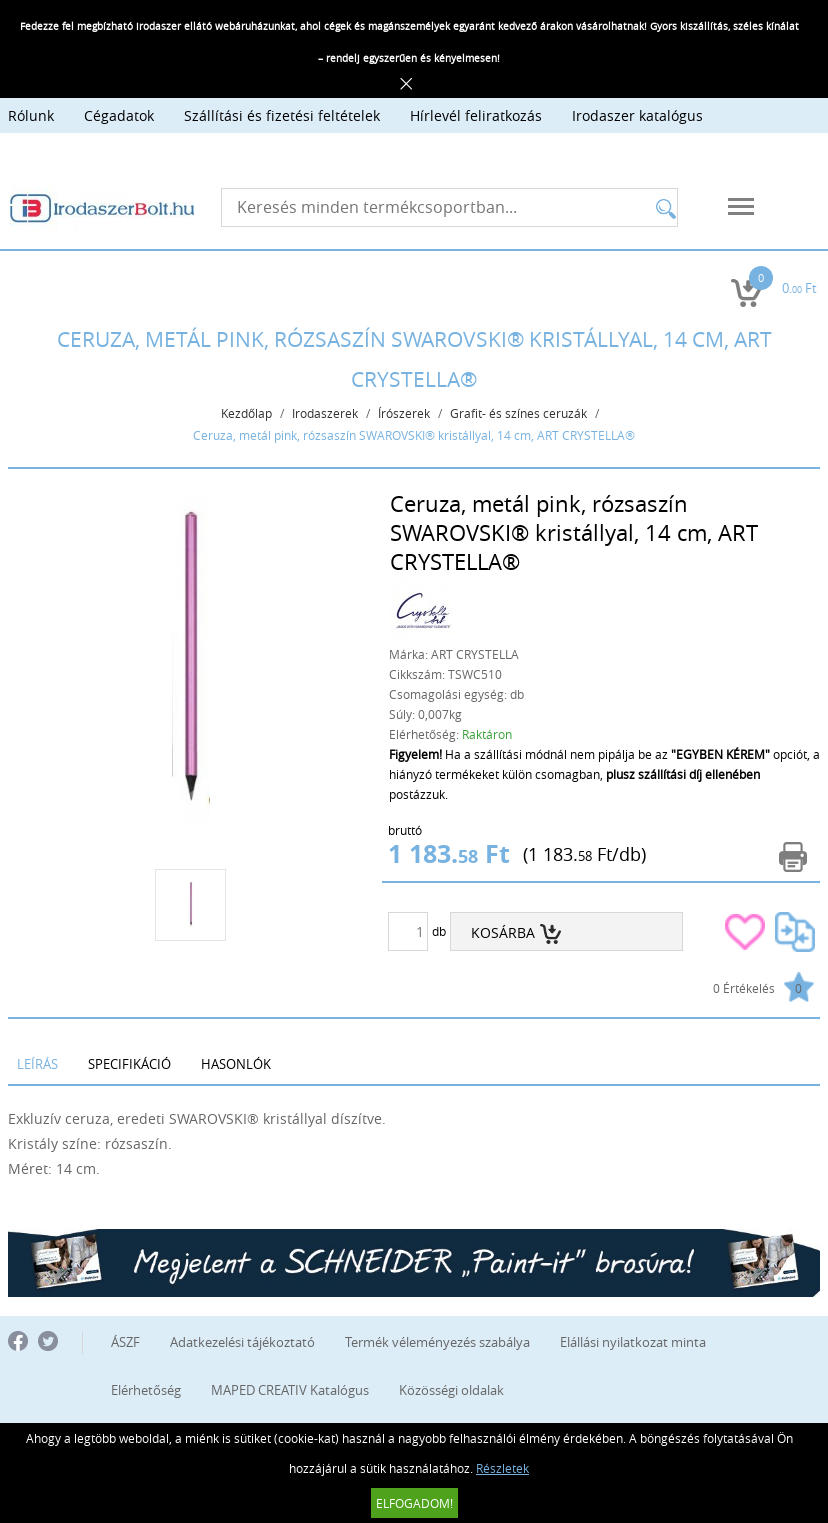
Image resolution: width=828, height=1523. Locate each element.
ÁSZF (125, 1342)
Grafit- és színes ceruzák (518, 413)
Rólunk (31, 115)
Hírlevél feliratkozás (476, 115)
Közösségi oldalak (451, 1390)
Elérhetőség (146, 1390)
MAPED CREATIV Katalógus (290, 1390)
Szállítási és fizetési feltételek (282, 115)
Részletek (502, 1468)
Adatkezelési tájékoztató (242, 1342)
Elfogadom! (414, 1503)
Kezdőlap (246, 413)
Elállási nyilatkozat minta (633, 1342)
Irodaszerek (325, 413)
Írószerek (404, 413)
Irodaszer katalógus (637, 115)
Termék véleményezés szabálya (437, 1342)
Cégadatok (119, 115)
